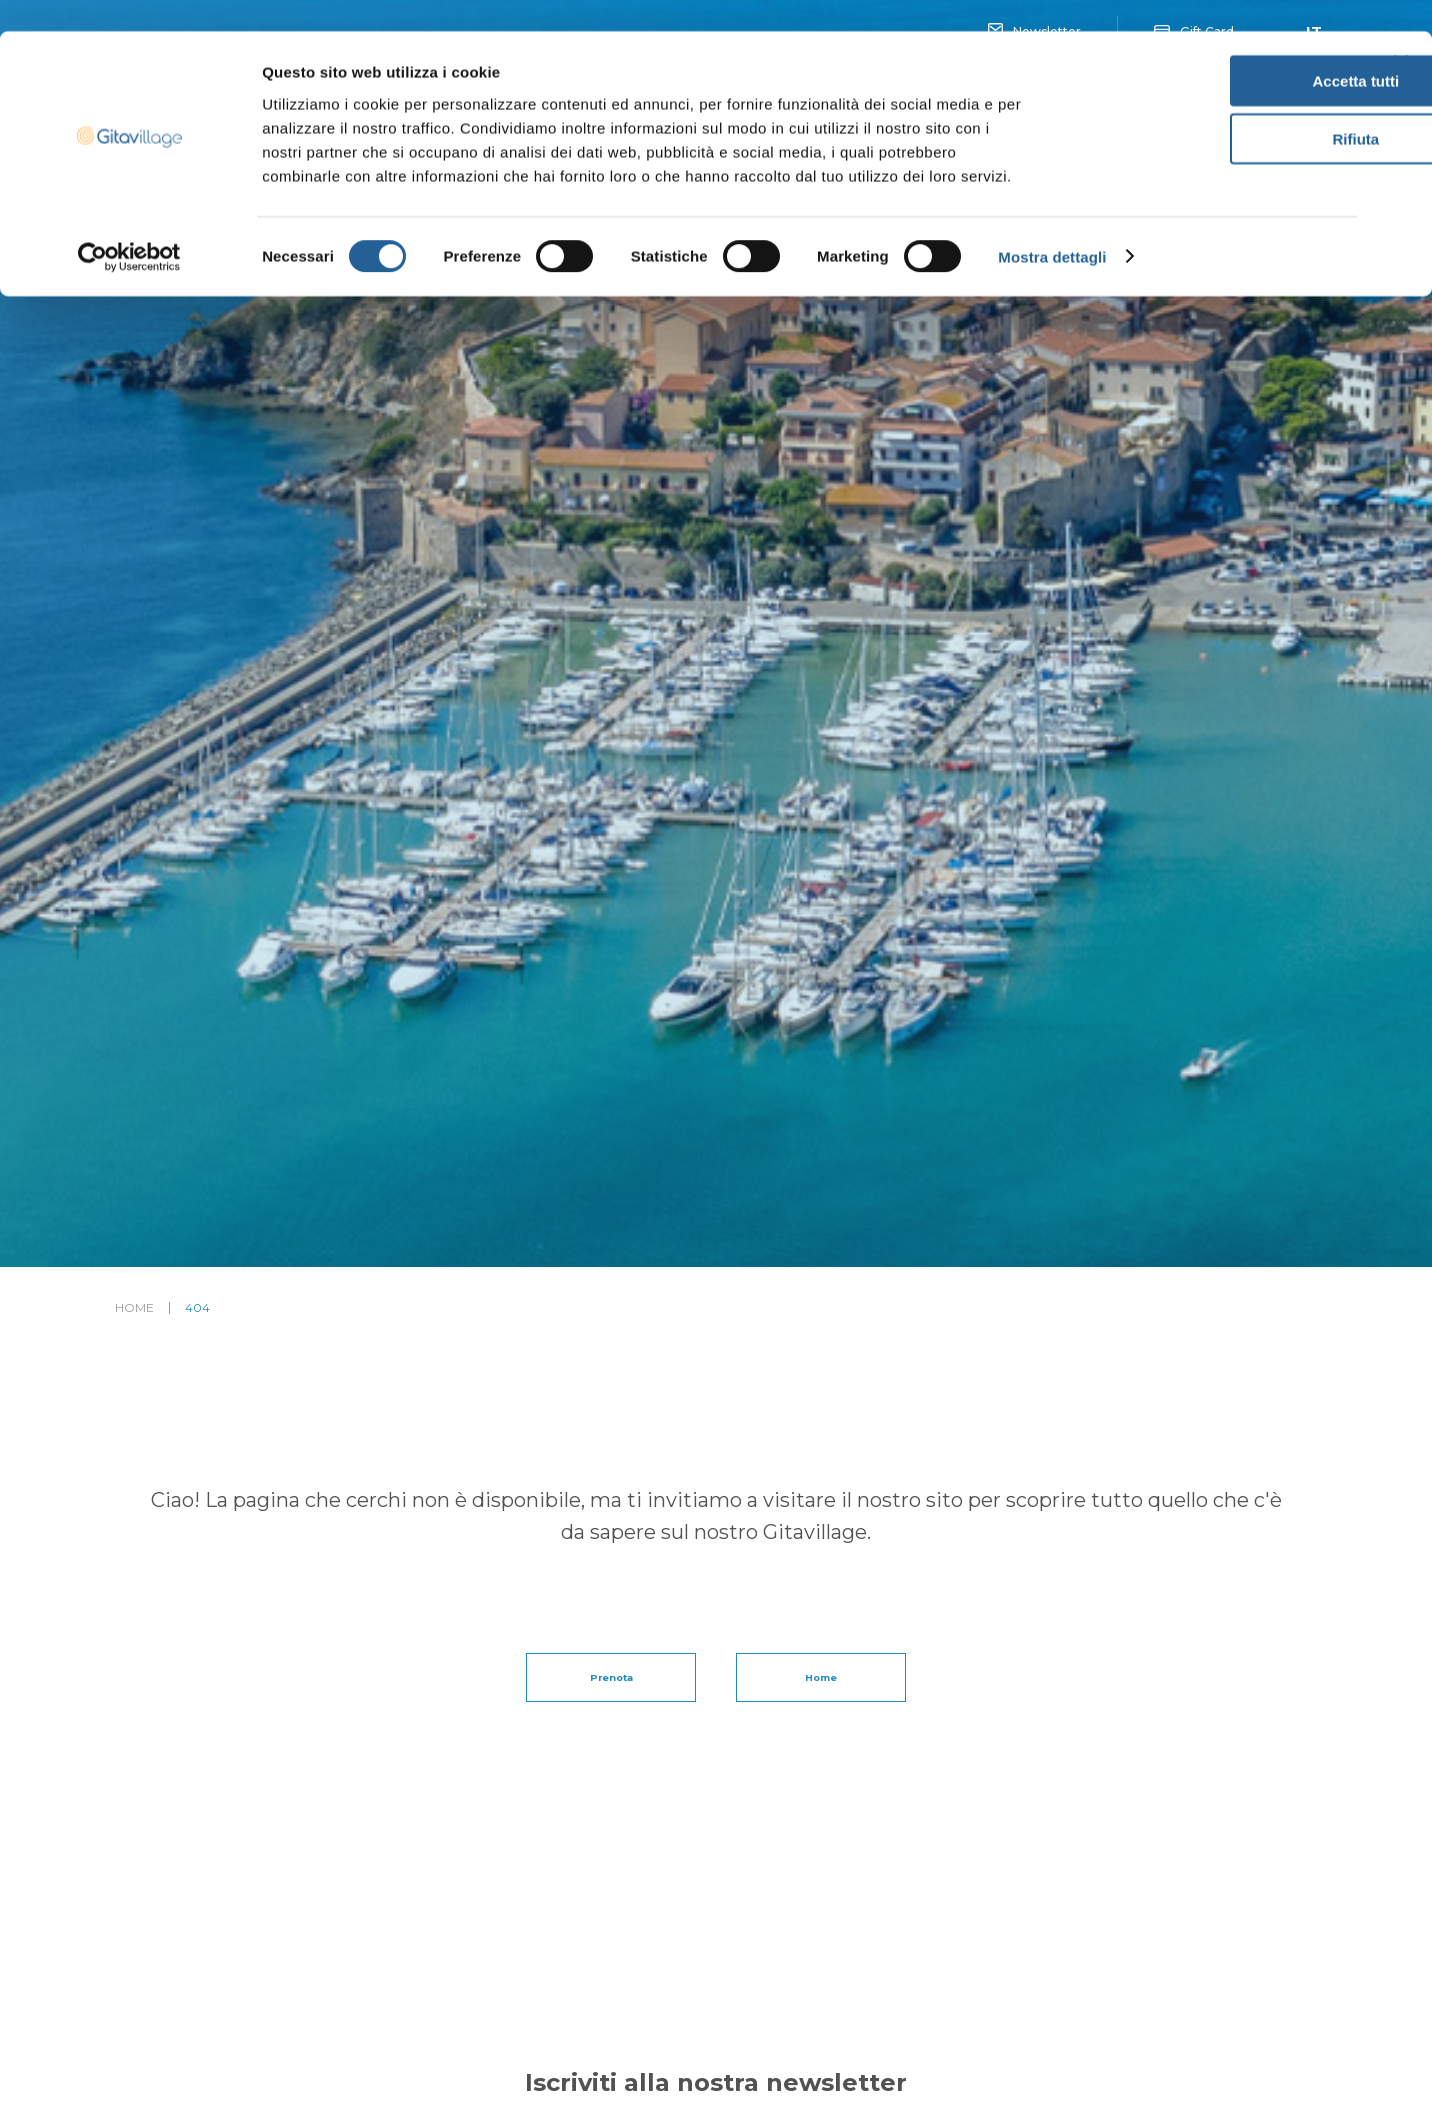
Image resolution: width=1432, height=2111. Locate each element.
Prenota (611, 1677)
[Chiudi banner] (1401, 31)
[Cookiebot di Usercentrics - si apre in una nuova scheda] (129, 226)
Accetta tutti (1214, 49)
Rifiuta (1214, 108)
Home (134, 1308)
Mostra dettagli (1052, 225)
